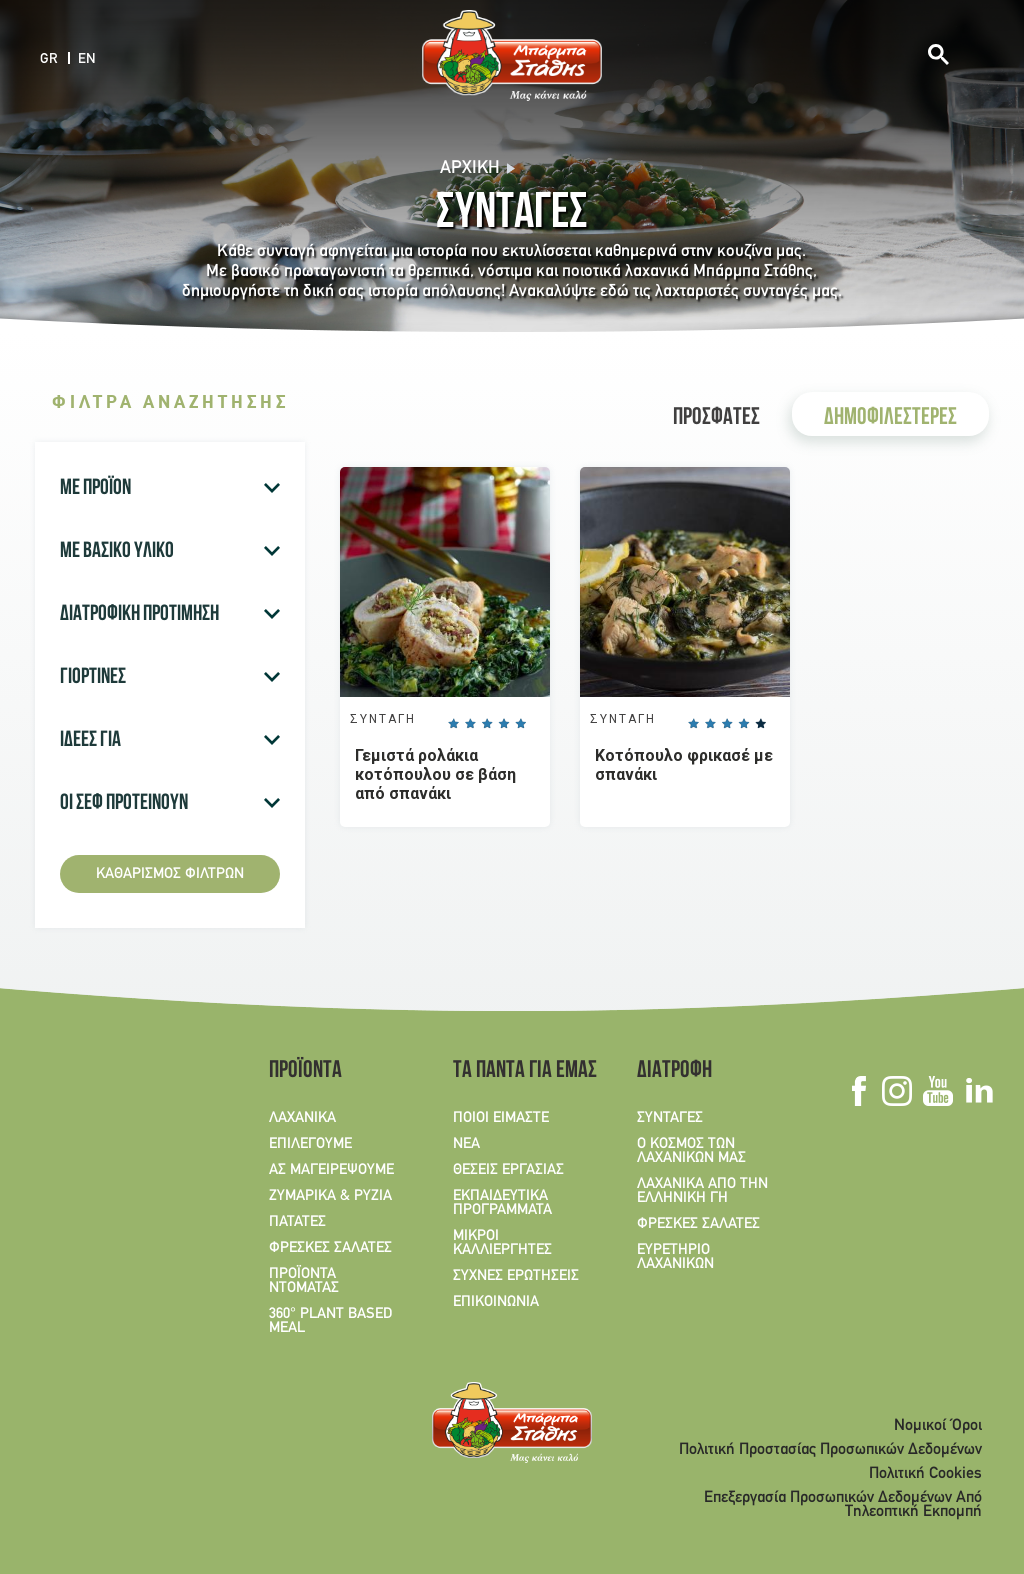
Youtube (937, 1091)
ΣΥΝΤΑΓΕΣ (670, 1118)
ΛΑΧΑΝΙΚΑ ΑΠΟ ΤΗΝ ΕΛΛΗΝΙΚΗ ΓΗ (702, 1191)
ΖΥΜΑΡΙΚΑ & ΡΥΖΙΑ (330, 1196)
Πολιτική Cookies (925, 1474)
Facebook (858, 1091)
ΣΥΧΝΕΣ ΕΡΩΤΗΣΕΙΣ (516, 1276)
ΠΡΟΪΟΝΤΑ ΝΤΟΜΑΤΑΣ (304, 1281)
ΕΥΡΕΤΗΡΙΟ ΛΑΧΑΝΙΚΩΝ (675, 1257)
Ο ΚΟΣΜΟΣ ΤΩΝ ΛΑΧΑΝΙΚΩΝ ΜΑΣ (691, 1151)
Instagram (896, 1091)
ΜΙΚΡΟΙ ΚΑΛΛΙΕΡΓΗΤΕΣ (502, 1243)
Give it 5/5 (521, 724)
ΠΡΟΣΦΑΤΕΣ (716, 419)
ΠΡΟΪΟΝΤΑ (305, 1072)
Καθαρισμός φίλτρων (170, 874)
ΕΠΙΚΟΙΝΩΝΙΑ (496, 1302)
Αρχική (470, 168)
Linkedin (978, 1091)
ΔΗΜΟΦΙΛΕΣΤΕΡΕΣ (890, 419)
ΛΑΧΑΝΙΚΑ (302, 1118)
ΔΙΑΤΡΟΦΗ (674, 1072)
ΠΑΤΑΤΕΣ (297, 1222)
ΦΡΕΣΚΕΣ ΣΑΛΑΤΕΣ (330, 1248)
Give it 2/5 (470, 724)
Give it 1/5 (453, 724)
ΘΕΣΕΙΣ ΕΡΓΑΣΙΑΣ (508, 1170)
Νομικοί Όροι (938, 1426)
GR (49, 59)
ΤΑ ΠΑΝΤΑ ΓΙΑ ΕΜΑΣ (518, 1072)
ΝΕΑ (466, 1144)
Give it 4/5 (504, 724)
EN (87, 59)
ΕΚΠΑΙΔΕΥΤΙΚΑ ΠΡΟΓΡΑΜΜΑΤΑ (502, 1203)
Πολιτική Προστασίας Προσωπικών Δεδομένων (830, 1450)
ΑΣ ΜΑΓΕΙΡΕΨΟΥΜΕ (331, 1170)
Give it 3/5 (487, 724)
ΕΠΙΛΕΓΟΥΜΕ (310, 1144)
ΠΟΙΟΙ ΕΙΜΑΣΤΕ (501, 1118)
